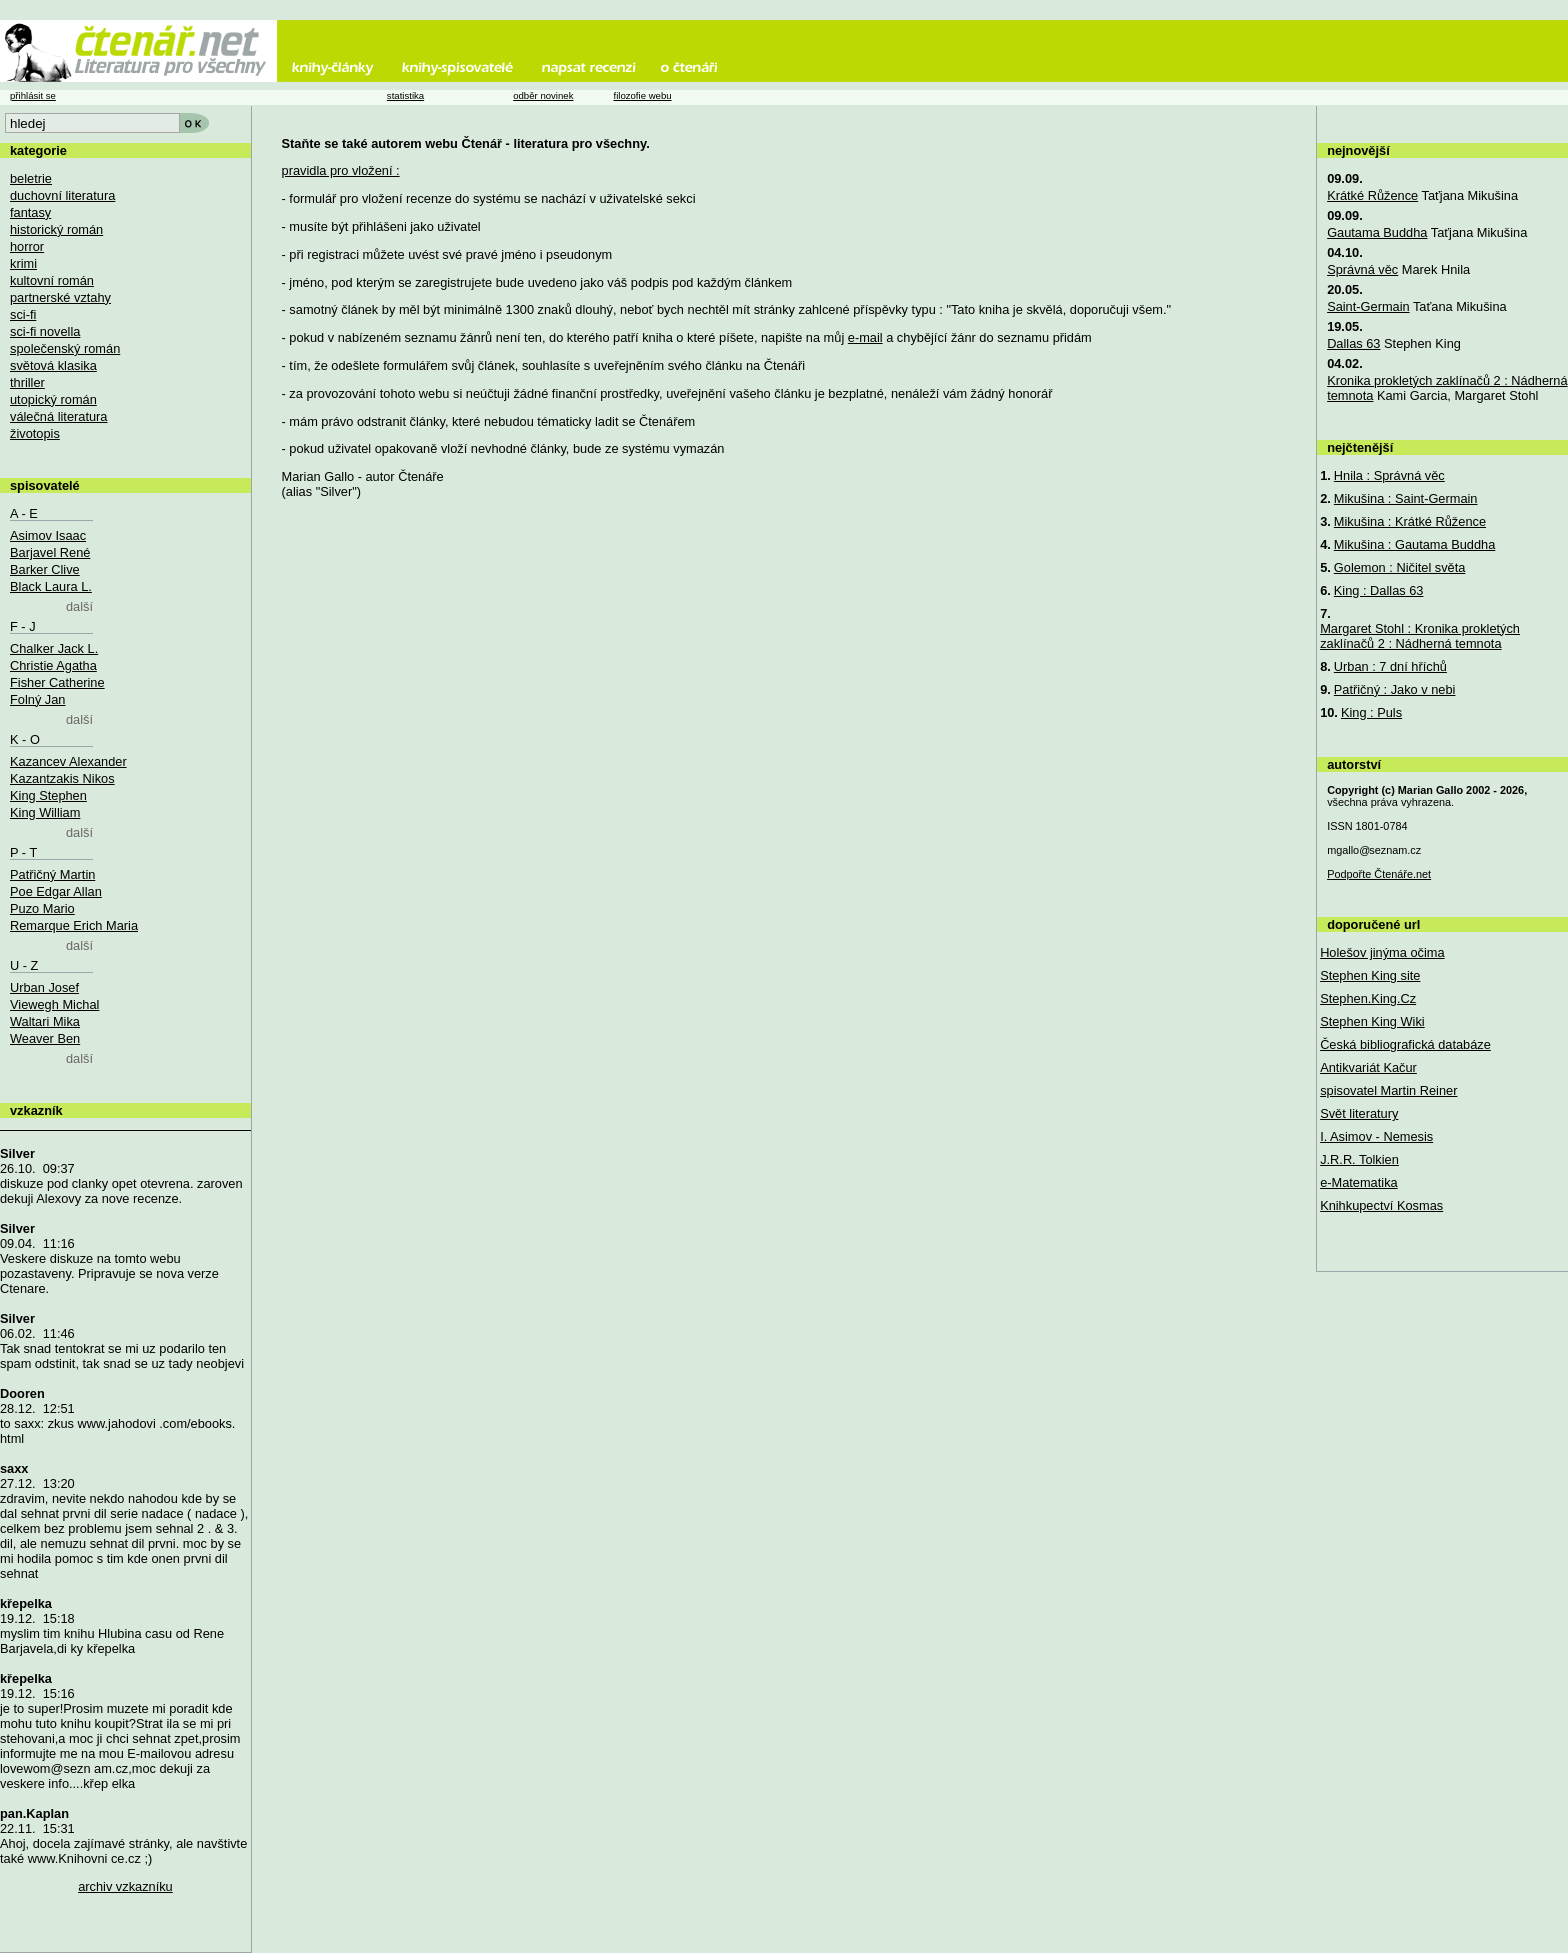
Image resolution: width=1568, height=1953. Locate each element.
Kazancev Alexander (68, 761)
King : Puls (1371, 712)
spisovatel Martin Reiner (1388, 1090)
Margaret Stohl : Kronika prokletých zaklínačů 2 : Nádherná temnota (1420, 636)
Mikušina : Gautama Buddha (1414, 544)
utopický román (53, 399)
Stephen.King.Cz (1368, 998)
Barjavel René (50, 552)
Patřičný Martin (52, 874)
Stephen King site (1370, 975)
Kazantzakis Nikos (62, 778)
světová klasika (53, 365)
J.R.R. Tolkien (1359, 1159)
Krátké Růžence (1372, 195)
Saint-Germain (1368, 306)
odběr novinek (543, 95)
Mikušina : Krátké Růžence (1410, 521)
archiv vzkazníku (125, 1886)
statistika (405, 95)
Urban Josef (44, 987)
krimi (23, 263)
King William (45, 812)
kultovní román (52, 280)
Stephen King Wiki (1372, 1021)
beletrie (31, 178)
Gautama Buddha (1377, 232)
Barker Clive (45, 569)
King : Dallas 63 (1379, 590)
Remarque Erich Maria (74, 925)
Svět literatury (1359, 1113)
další (79, 606)
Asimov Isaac (48, 535)
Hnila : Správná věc (1389, 475)
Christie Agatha (53, 665)
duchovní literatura (62, 195)
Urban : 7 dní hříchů (1390, 666)
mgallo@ (1374, 850)
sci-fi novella (45, 331)
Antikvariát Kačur (1368, 1067)
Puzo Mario (42, 908)
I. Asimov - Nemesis (1376, 1136)
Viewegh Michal (54, 1004)
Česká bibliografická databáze (1405, 1044)
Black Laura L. (51, 586)
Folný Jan (37, 699)
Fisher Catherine (57, 682)
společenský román (65, 348)
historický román (56, 229)
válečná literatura (58, 416)
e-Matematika (1359, 1182)
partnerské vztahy (60, 297)
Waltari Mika (45, 1021)
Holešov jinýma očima (1382, 952)
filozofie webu (642, 95)
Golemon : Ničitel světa (1400, 567)
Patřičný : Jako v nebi (1395, 689)
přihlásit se (33, 95)
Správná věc (1362, 269)
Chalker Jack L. (54, 648)
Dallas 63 (1353, 343)
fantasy (30, 212)
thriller (27, 382)
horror (27, 246)
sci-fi (23, 314)
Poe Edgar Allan (56, 891)
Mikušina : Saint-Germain (1406, 498)
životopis (35, 433)
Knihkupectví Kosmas (1381, 1205)
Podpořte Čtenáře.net (1379, 874)
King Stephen (48, 795)
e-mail (865, 337)
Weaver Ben (45, 1038)
